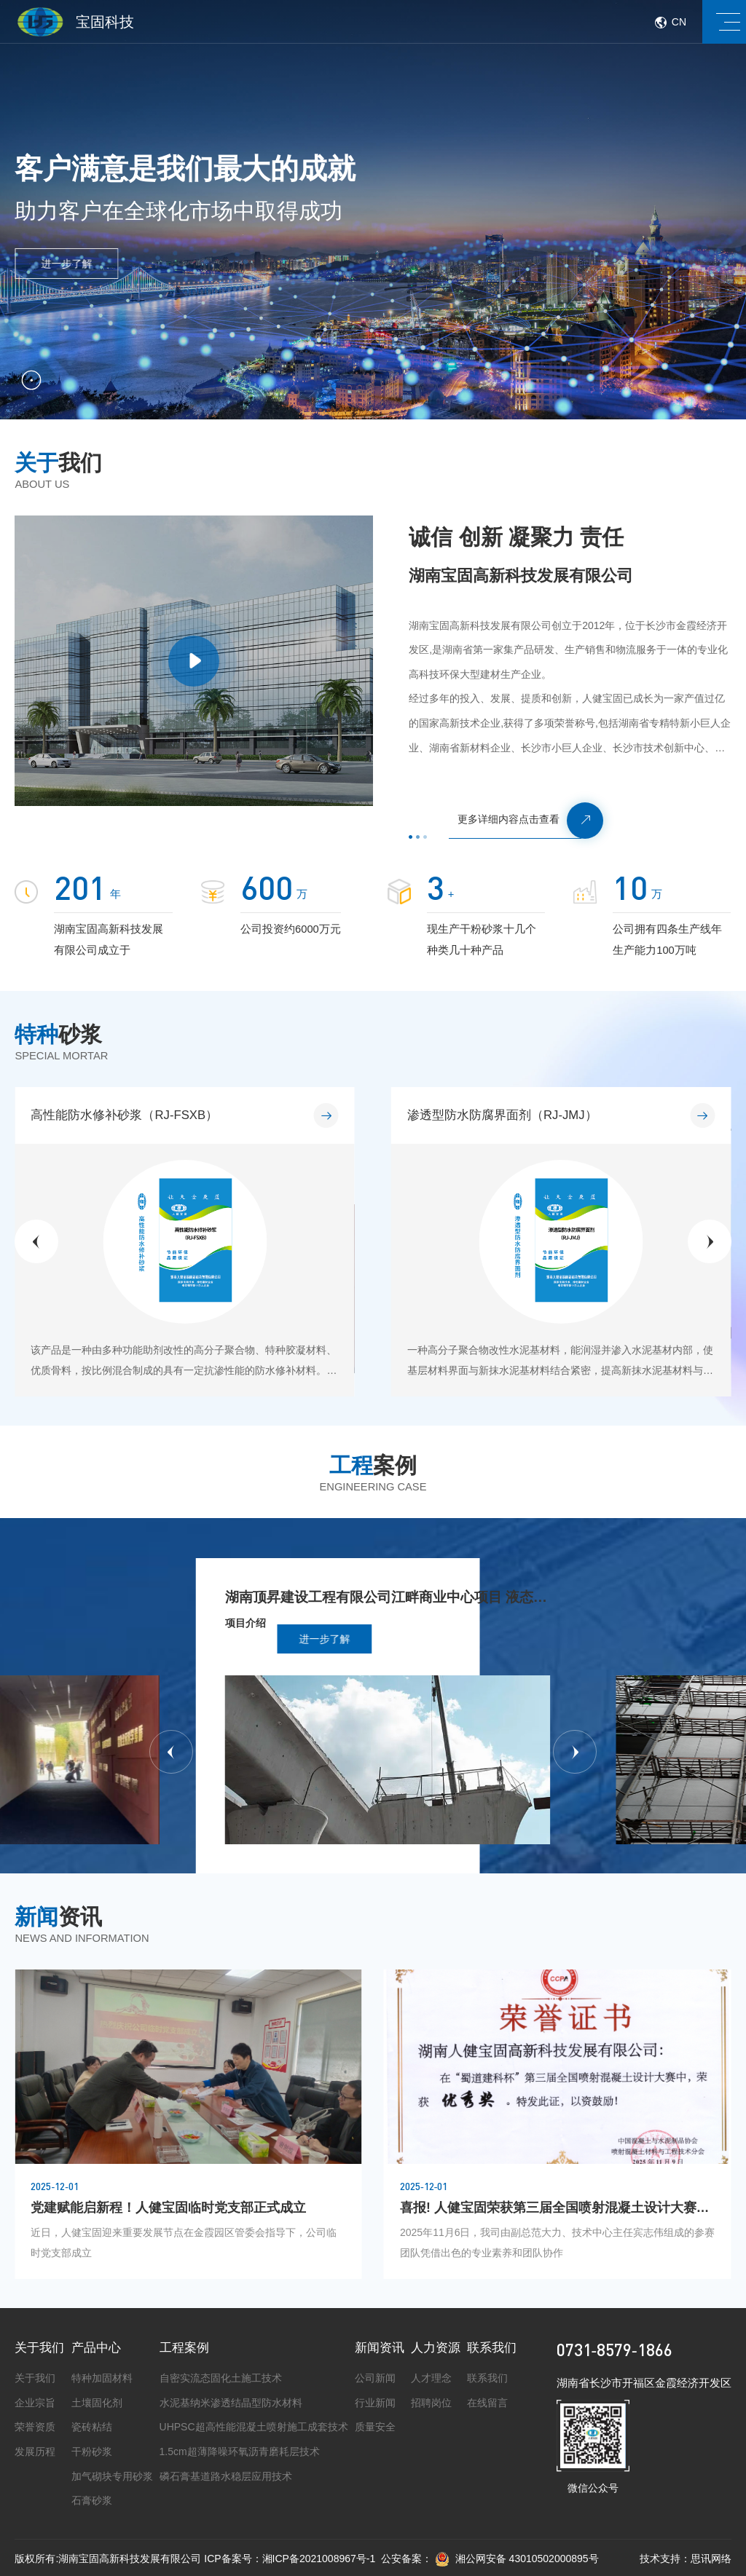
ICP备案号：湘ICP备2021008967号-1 (289, 2558)
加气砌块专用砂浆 (112, 2476)
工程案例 (184, 2348)
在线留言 (487, 2403)
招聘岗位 (431, 2403)
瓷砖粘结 (91, 2427)
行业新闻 (375, 2403)
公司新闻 (375, 2378)
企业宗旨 (35, 2403)
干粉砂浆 (91, 2451)
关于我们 (39, 2348)
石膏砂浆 (91, 2500)
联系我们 (492, 2348)
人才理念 (431, 2378)
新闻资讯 (379, 2348)
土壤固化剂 (96, 2403)
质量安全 (375, 2427)
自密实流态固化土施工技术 (221, 2378)
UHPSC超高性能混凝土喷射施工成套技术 (254, 2427)
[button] (36, 1241)
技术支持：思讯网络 (685, 2558)
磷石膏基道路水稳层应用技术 (226, 2476)
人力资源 (435, 2348)
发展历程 (35, 2451)
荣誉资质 (35, 2427)
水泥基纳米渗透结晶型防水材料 (231, 2403)
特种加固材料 (102, 2378)
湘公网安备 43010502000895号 (517, 2558)
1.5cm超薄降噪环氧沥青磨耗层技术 (240, 2451)
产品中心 (96, 2348)
